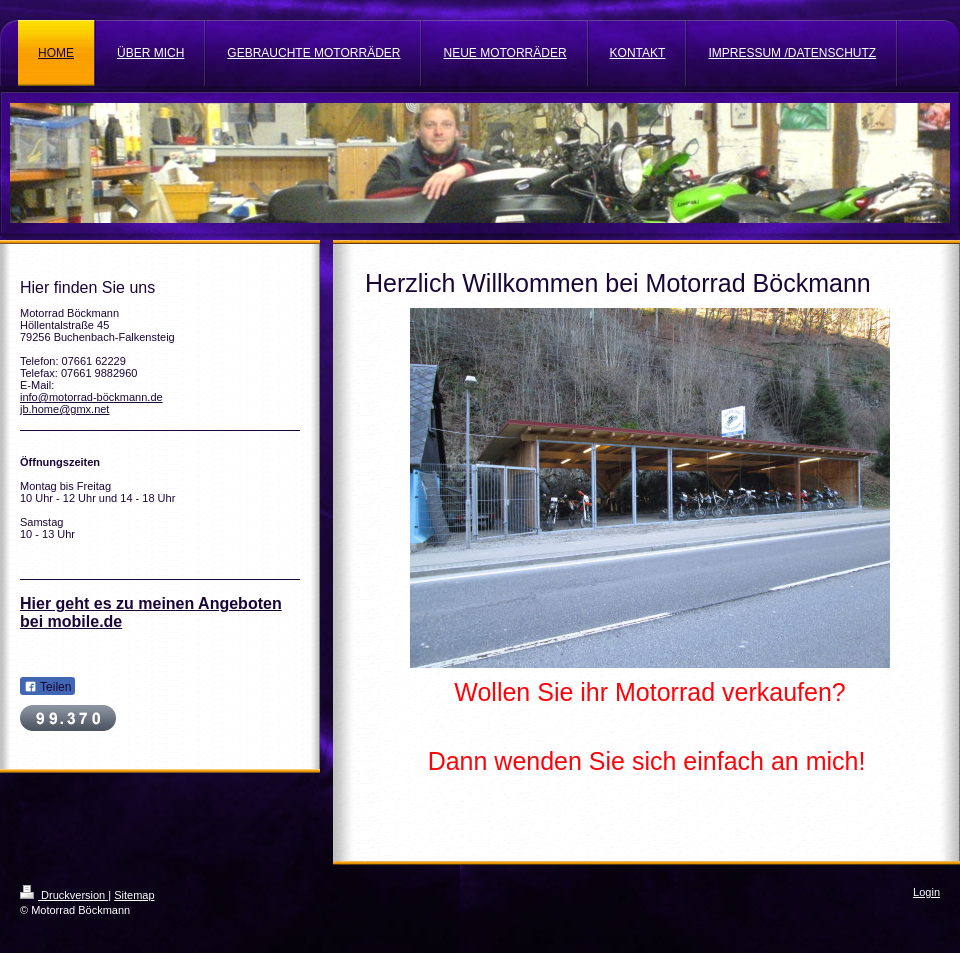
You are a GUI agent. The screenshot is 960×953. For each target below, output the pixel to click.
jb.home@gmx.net (64, 409)
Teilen (47, 687)
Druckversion (64, 895)
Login (926, 892)
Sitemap (134, 895)
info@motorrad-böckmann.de (91, 397)
